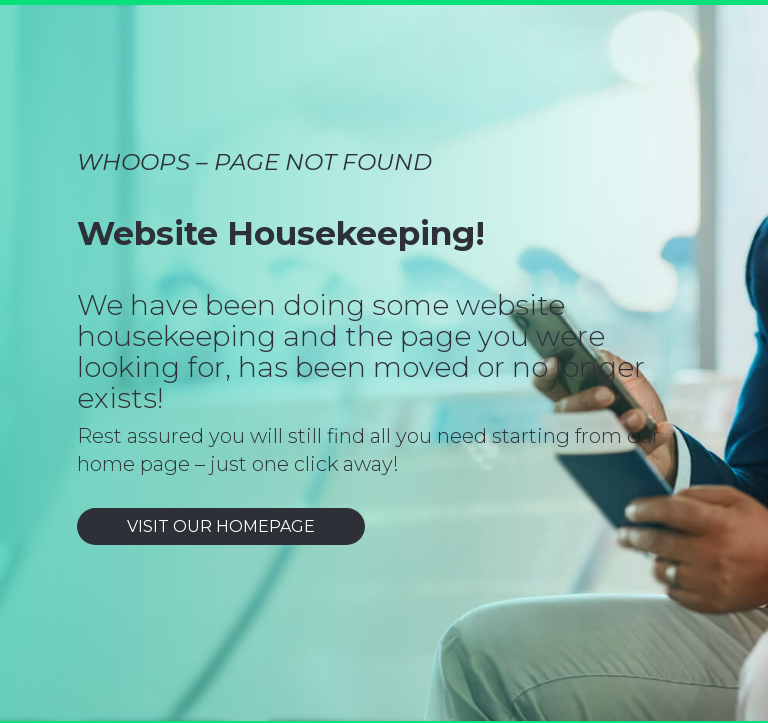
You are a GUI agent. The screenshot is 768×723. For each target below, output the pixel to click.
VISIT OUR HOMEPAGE (221, 526)
